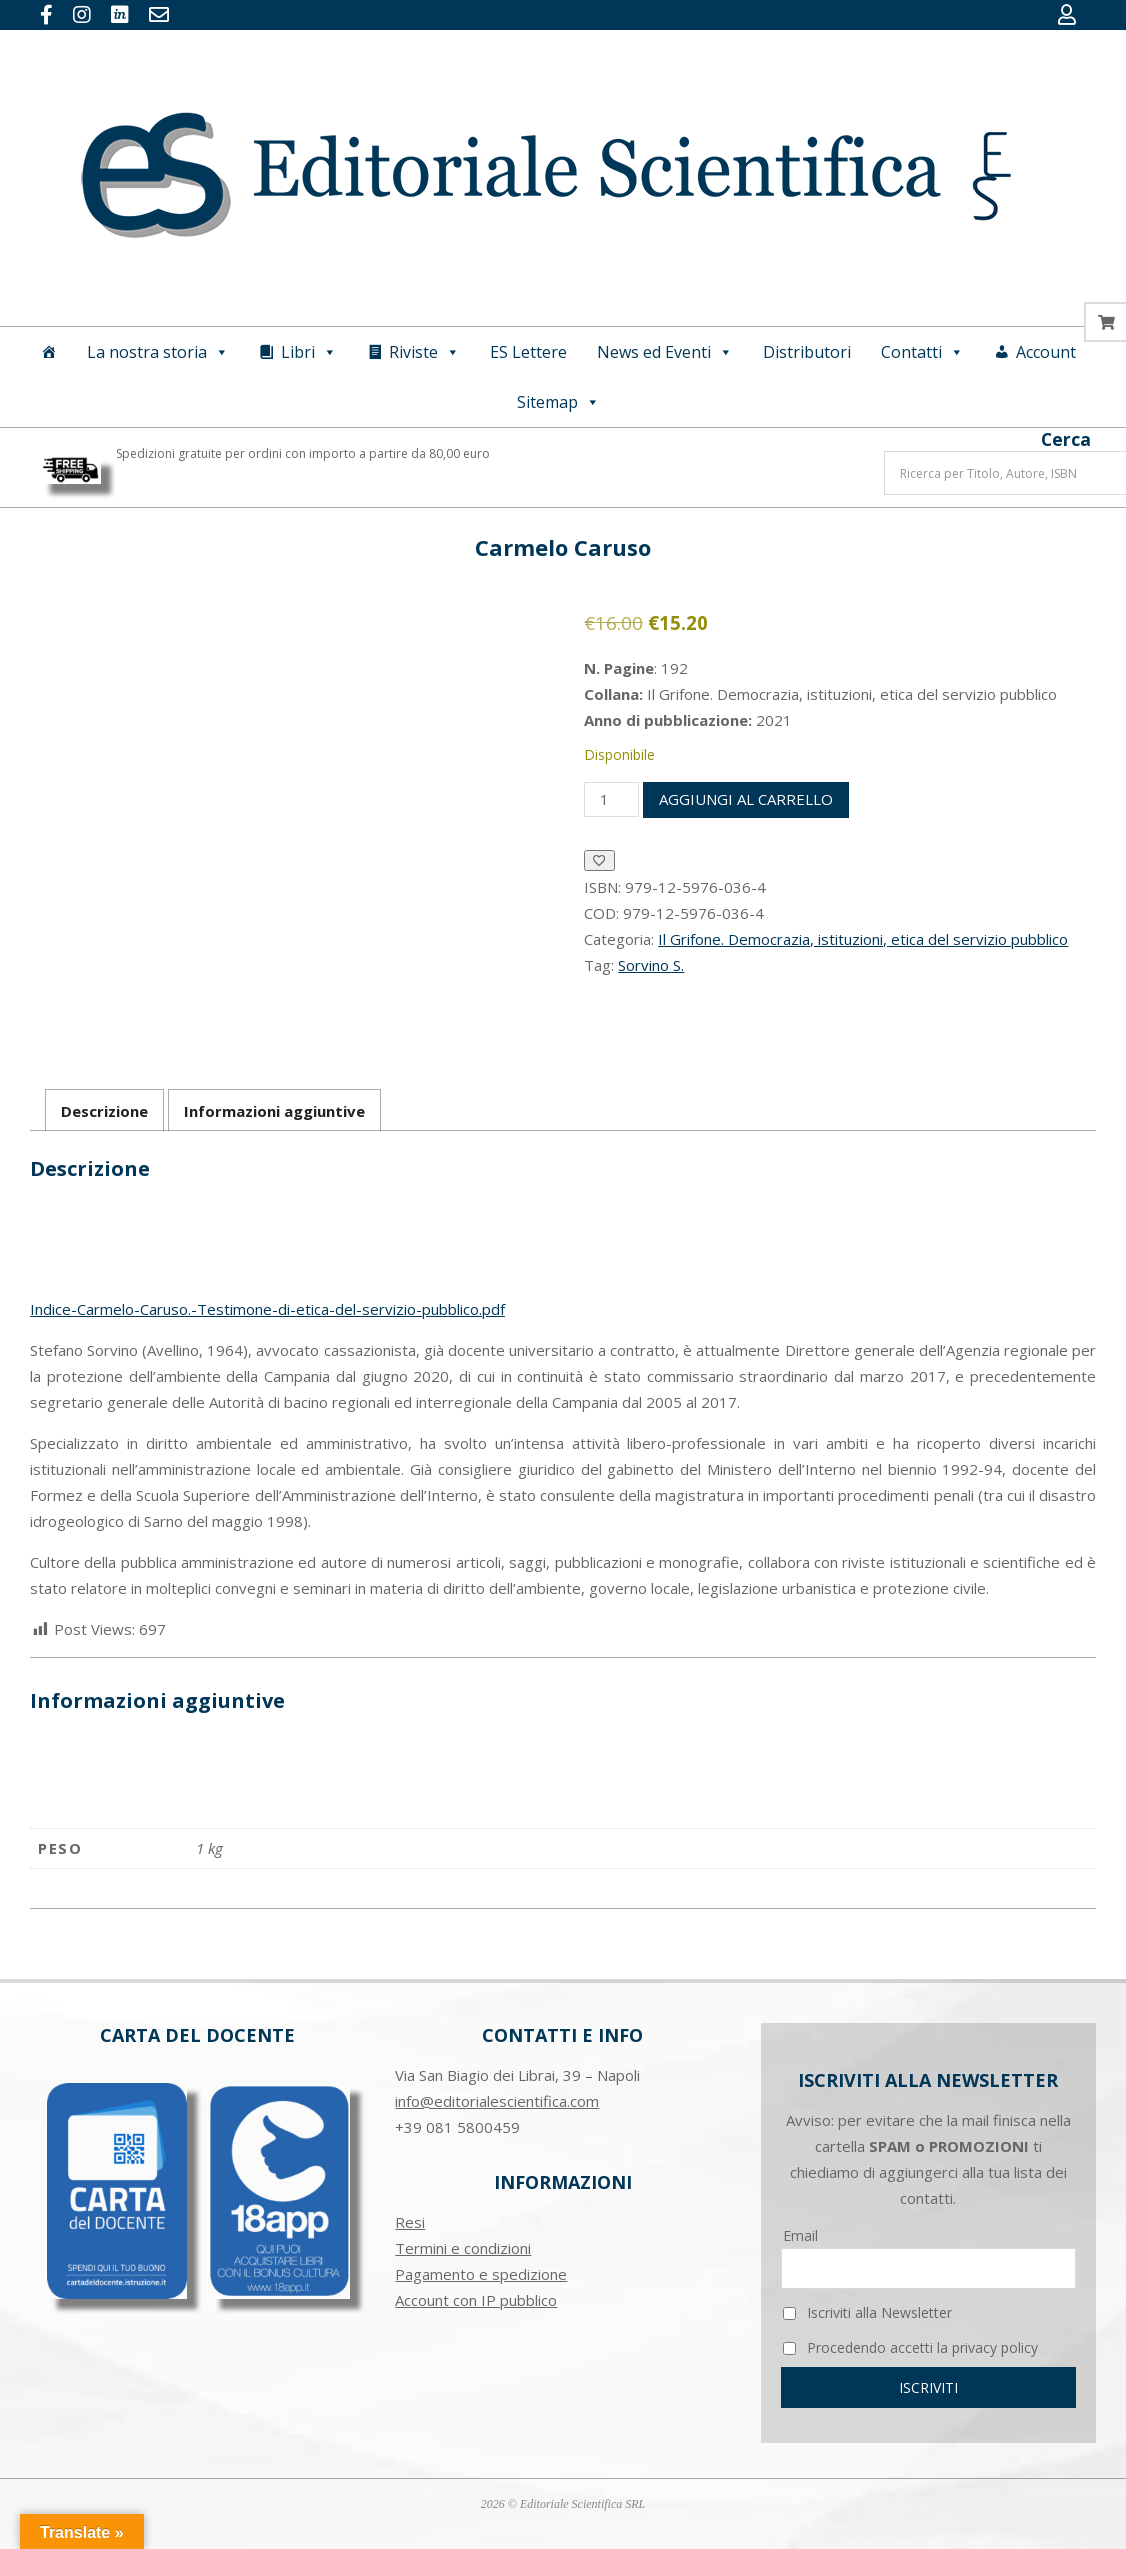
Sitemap (558, 402)
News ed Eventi (665, 352)
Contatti (922, 352)
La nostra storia (158, 352)
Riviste (424, 352)
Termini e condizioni (463, 2248)
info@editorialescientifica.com (497, 2101)
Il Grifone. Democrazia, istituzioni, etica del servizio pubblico (863, 939)
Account (1046, 352)
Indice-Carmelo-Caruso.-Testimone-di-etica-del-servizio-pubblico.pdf (267, 1309)
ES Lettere (528, 352)
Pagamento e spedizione (481, 2274)
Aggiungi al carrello (746, 799)
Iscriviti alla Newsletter (867, 2312)
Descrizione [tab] (104, 1111)
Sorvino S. (651, 965)
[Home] (49, 352)
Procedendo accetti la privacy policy (910, 2347)
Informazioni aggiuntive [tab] (274, 1111)
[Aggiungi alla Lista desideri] (599, 860)
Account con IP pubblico (476, 2300)
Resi (410, 2222)
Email (800, 2235)
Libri (309, 352)
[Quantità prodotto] (611, 799)
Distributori (807, 352)
